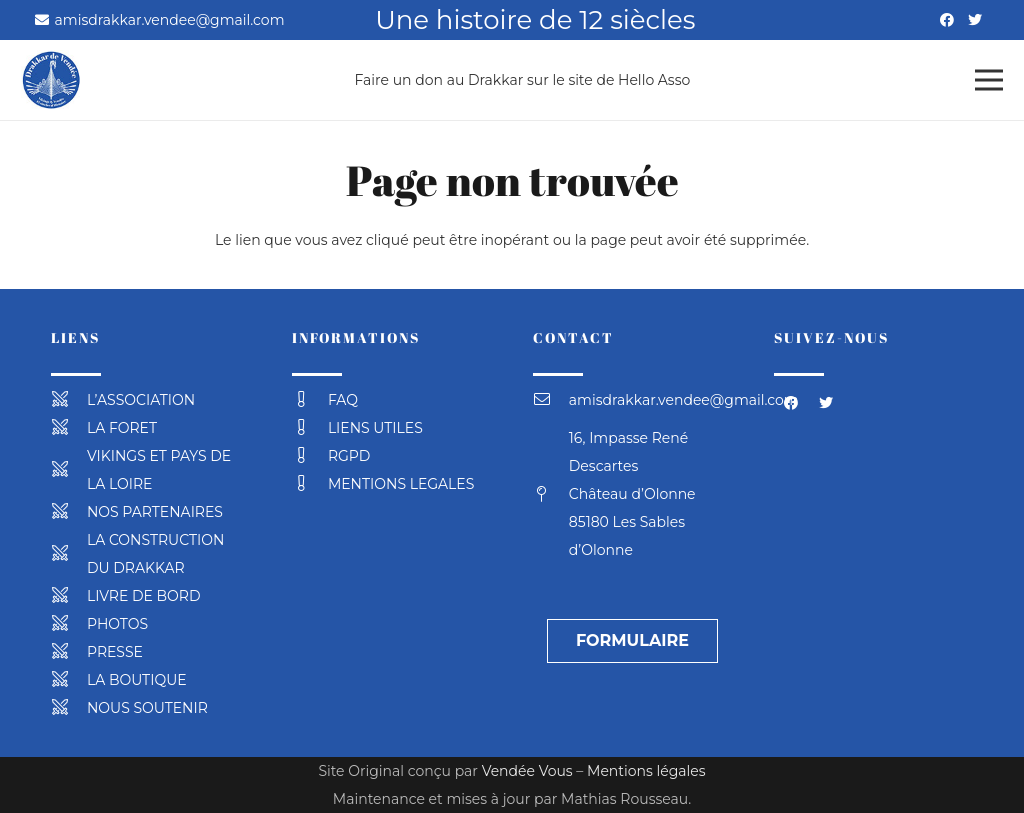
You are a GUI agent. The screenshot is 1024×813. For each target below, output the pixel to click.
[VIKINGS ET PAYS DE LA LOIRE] (69, 470)
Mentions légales (646, 771)
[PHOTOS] (69, 624)
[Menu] (989, 80)
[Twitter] (975, 20)
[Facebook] (947, 20)
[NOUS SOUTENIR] (69, 708)
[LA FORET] (69, 428)
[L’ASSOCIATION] (69, 400)
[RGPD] (310, 456)
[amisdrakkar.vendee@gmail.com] (551, 400)
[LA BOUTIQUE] (69, 680)
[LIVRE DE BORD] (69, 596)
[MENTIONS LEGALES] (310, 484)
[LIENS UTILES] (310, 428)
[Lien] (51, 80)
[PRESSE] (69, 652)
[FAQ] (310, 400)
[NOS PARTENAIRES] (69, 512)
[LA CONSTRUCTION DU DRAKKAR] (69, 554)
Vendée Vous (527, 771)
